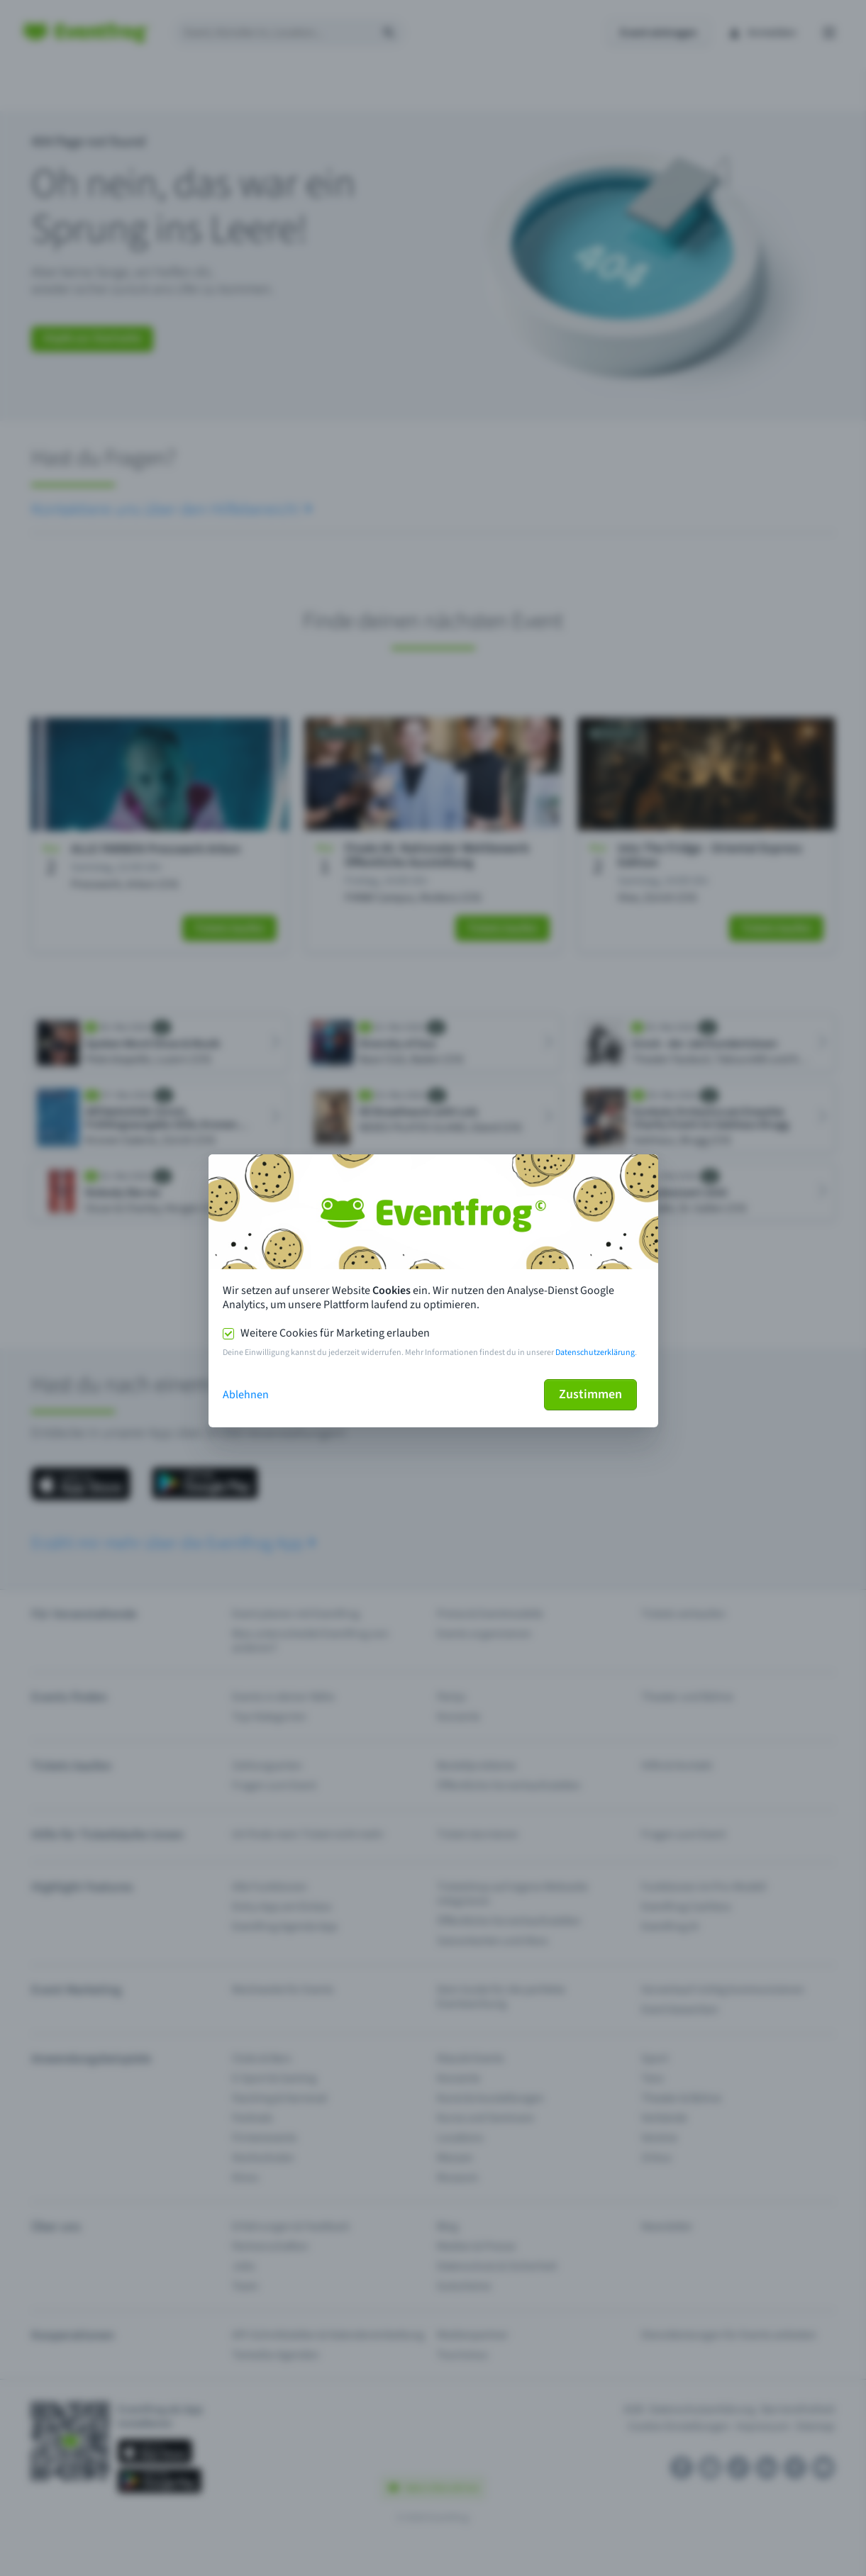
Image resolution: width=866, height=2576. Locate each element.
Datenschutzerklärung (595, 1352)
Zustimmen (590, 1394)
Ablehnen (246, 1395)
